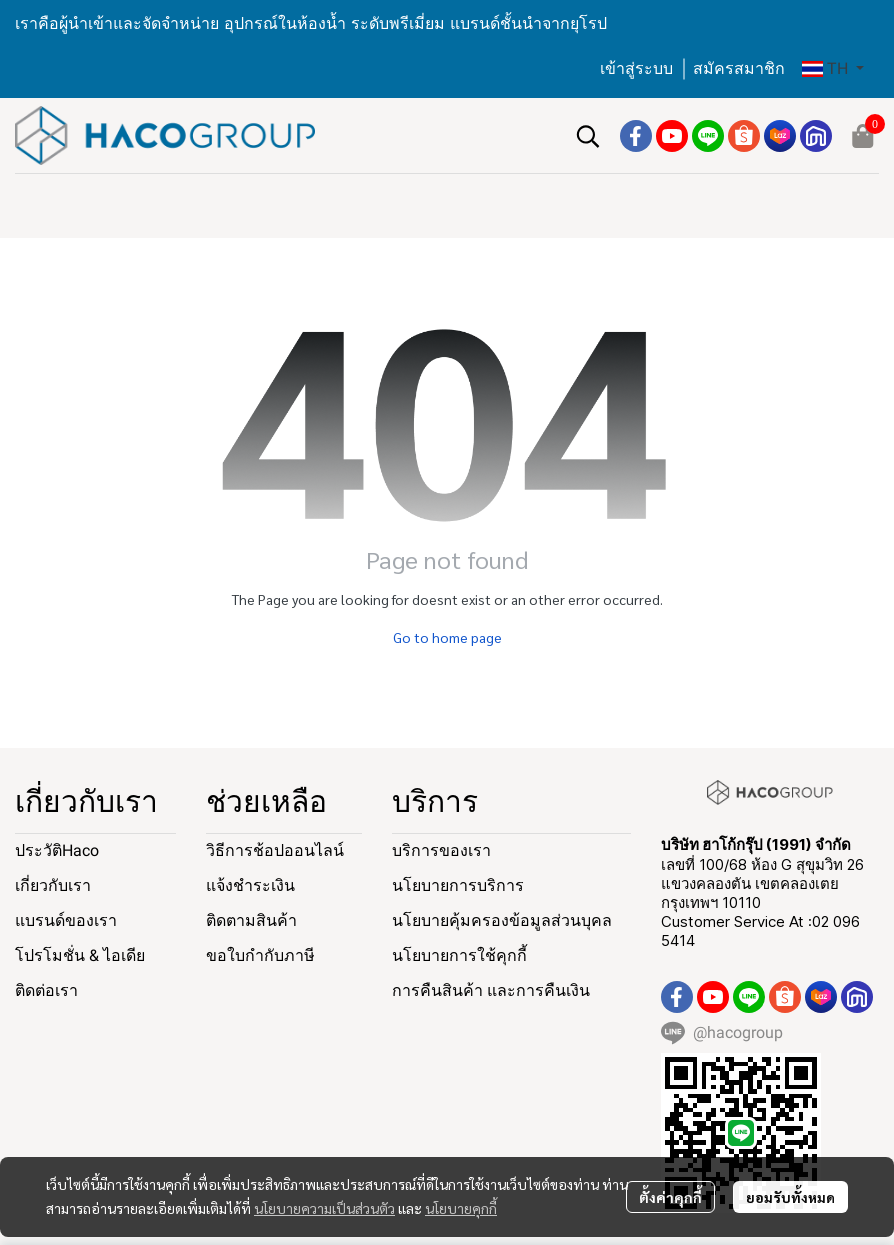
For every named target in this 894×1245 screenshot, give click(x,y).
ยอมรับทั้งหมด (790, 1197)
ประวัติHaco (57, 850)
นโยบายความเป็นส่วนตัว (324, 1208)
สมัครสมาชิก (739, 68)
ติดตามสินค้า (251, 920)
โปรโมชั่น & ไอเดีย (80, 955)
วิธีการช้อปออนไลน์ (275, 850)
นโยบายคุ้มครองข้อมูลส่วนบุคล (502, 920)
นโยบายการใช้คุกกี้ (459, 955)
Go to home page (447, 637)
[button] (833, 69)
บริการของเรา (441, 850)
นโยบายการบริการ (458, 885)
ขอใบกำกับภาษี (260, 955)
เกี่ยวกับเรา (53, 885)
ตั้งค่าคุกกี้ (670, 1197)
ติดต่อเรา (46, 990)
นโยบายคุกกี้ (461, 1208)
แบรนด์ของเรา (66, 920)
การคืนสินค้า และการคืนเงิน (491, 990)
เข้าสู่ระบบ (636, 68)
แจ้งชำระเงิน (250, 885)
